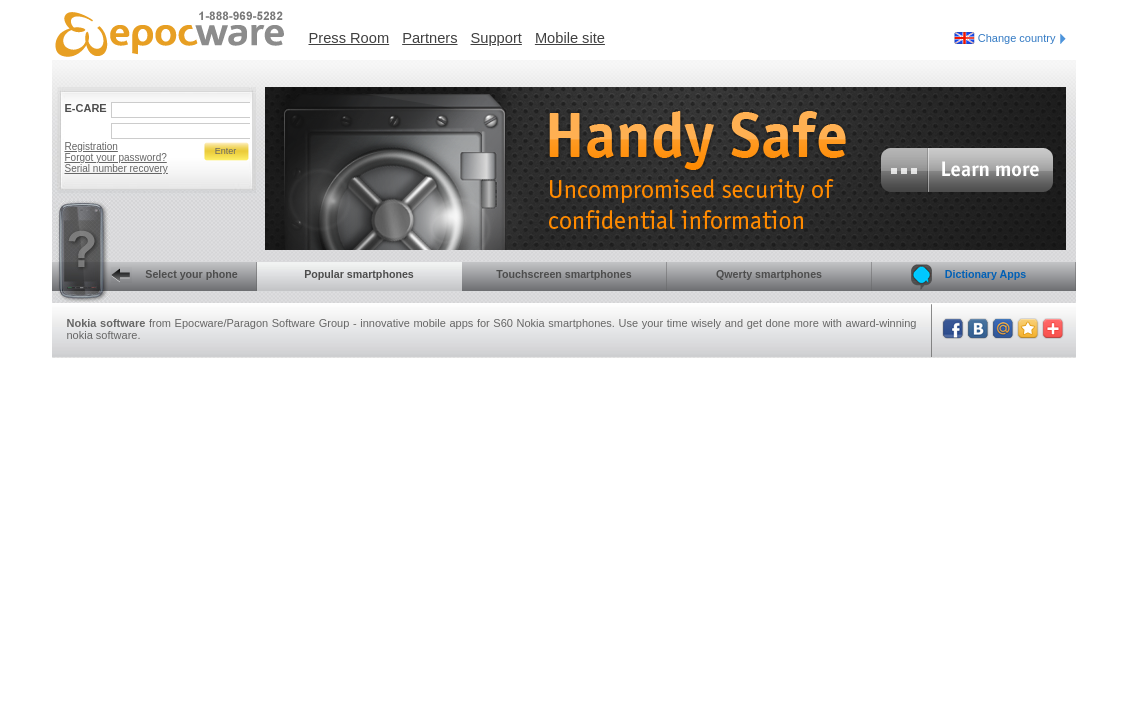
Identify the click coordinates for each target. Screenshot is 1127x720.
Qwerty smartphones (769, 274)
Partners (429, 38)
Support (496, 38)
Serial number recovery (116, 168)
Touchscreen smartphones (563, 274)
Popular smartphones (359, 274)
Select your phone (145, 276)
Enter (226, 151)
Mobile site (570, 38)
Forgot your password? (116, 157)
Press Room (349, 38)
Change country (1022, 38)
